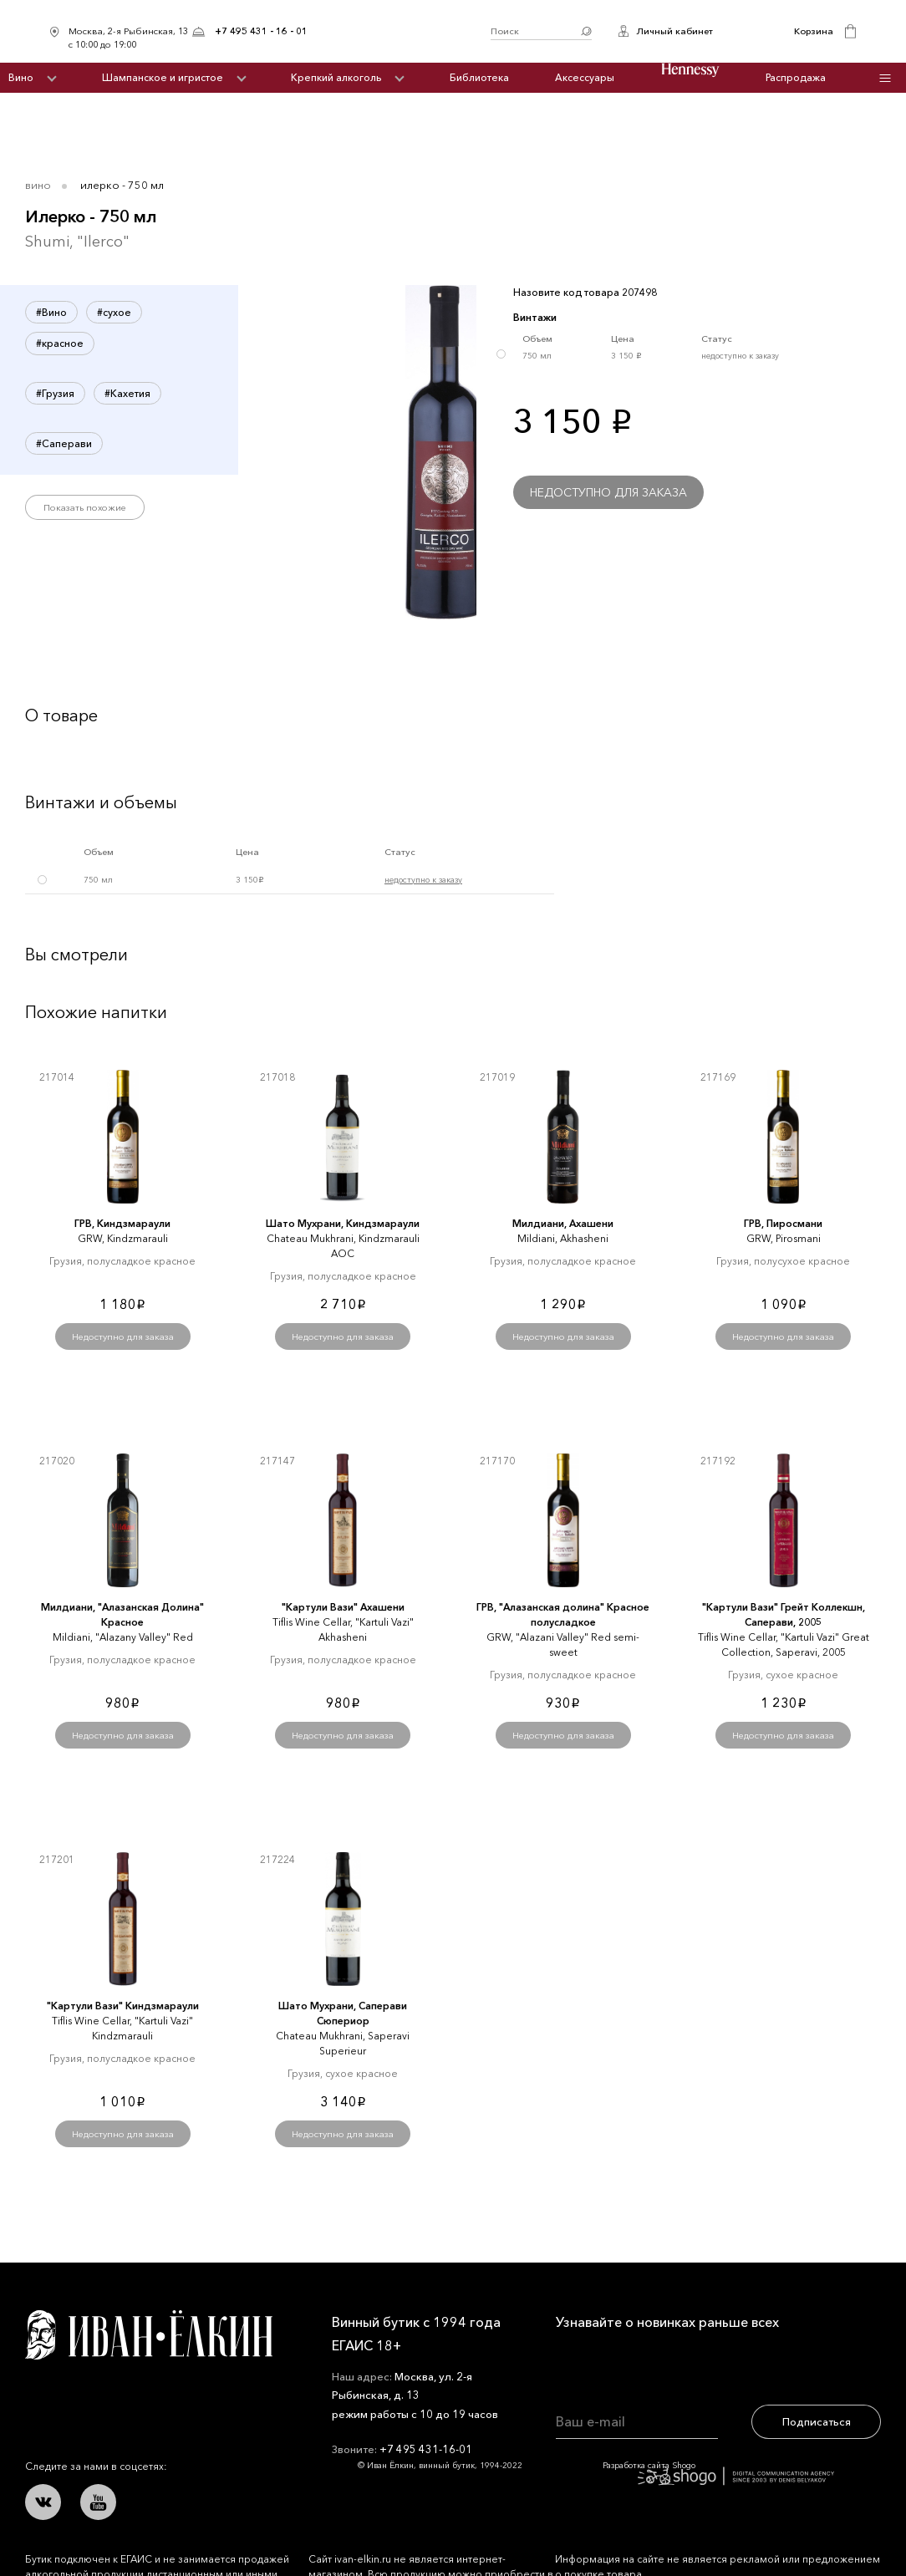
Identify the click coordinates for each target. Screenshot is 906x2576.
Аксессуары (584, 77)
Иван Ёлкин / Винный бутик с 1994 (398, 31)
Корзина (813, 31)
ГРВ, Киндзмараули (122, 1223)
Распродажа (796, 77)
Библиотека (479, 77)
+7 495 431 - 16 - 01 (261, 31)
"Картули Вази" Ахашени (343, 1607)
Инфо (884, 78)
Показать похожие (84, 507)
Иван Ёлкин (148, 2335)
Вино (20, 77)
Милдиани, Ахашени (562, 1223)
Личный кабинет (674, 31)
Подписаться (816, 2421)
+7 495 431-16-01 (425, 2449)
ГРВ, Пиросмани (783, 1223)
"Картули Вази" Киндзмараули (123, 2005)
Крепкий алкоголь (336, 77)
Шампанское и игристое (162, 77)
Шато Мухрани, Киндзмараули (343, 1223)
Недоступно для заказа (608, 492)
